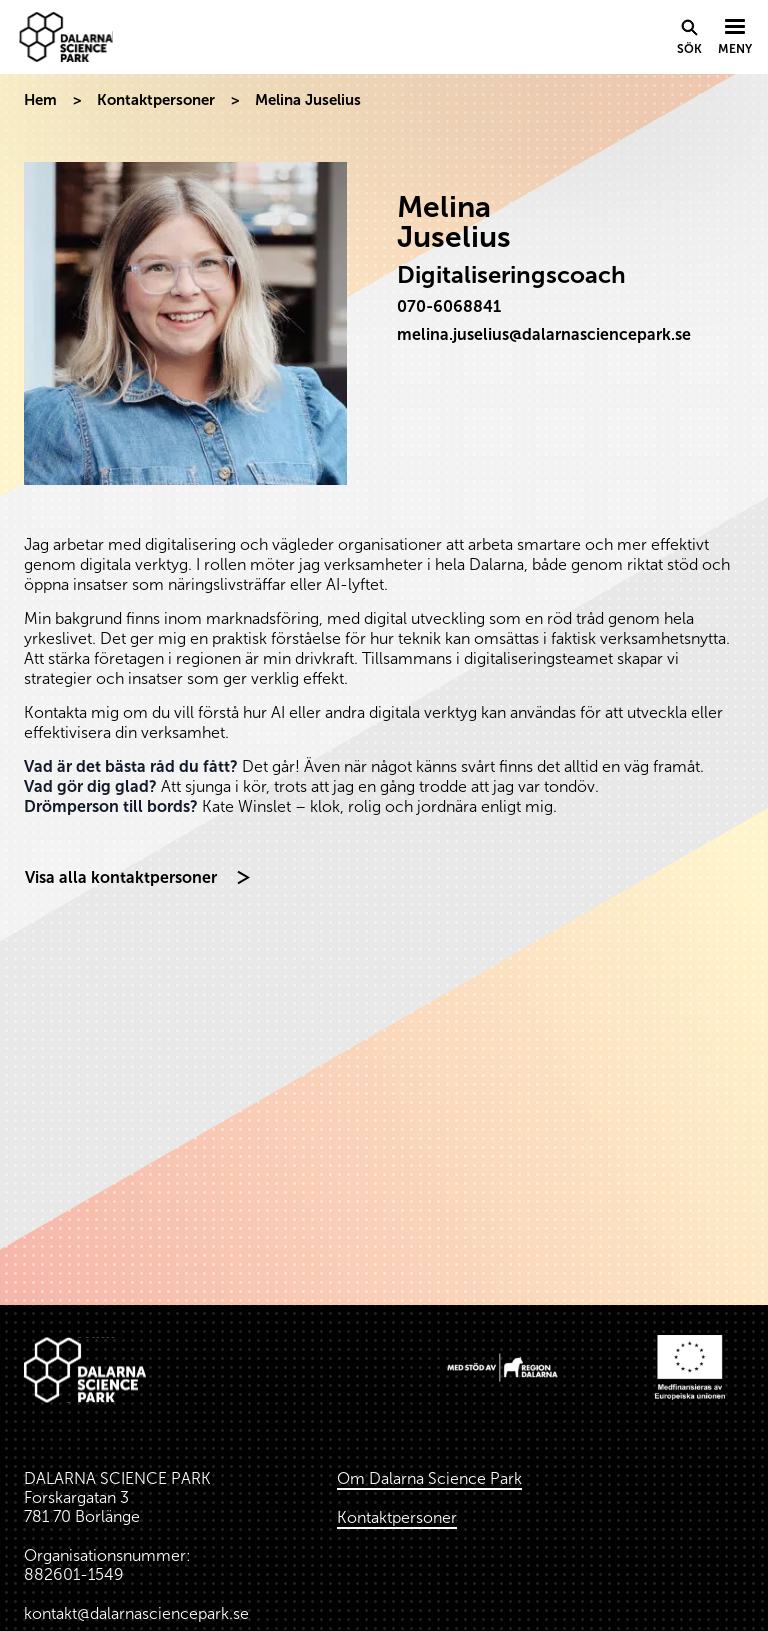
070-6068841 (449, 306)
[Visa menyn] (735, 38)
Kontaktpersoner (156, 100)
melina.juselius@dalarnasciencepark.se (544, 334)
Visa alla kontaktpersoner (121, 877)
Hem (40, 100)
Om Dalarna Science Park (429, 1478)
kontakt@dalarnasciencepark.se (136, 1613)
